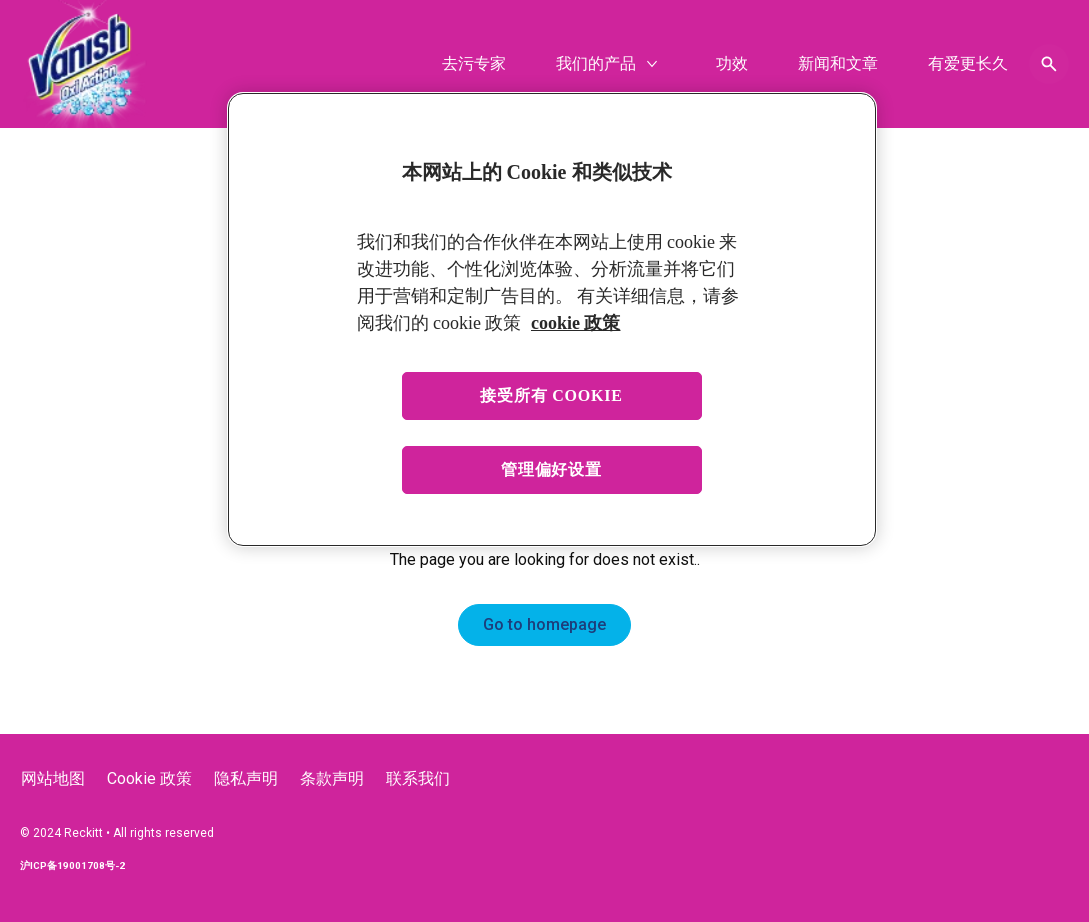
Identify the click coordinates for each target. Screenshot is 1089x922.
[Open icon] (1049, 64)
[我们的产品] (596, 64)
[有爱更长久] (968, 64)
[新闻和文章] (838, 64)
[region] (552, 319)
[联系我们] (418, 779)
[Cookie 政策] (149, 779)
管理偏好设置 (551, 469)
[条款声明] (332, 779)
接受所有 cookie (551, 395)
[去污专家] (474, 64)
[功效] (732, 64)
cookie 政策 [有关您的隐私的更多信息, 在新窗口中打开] (576, 323)
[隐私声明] (246, 779)
